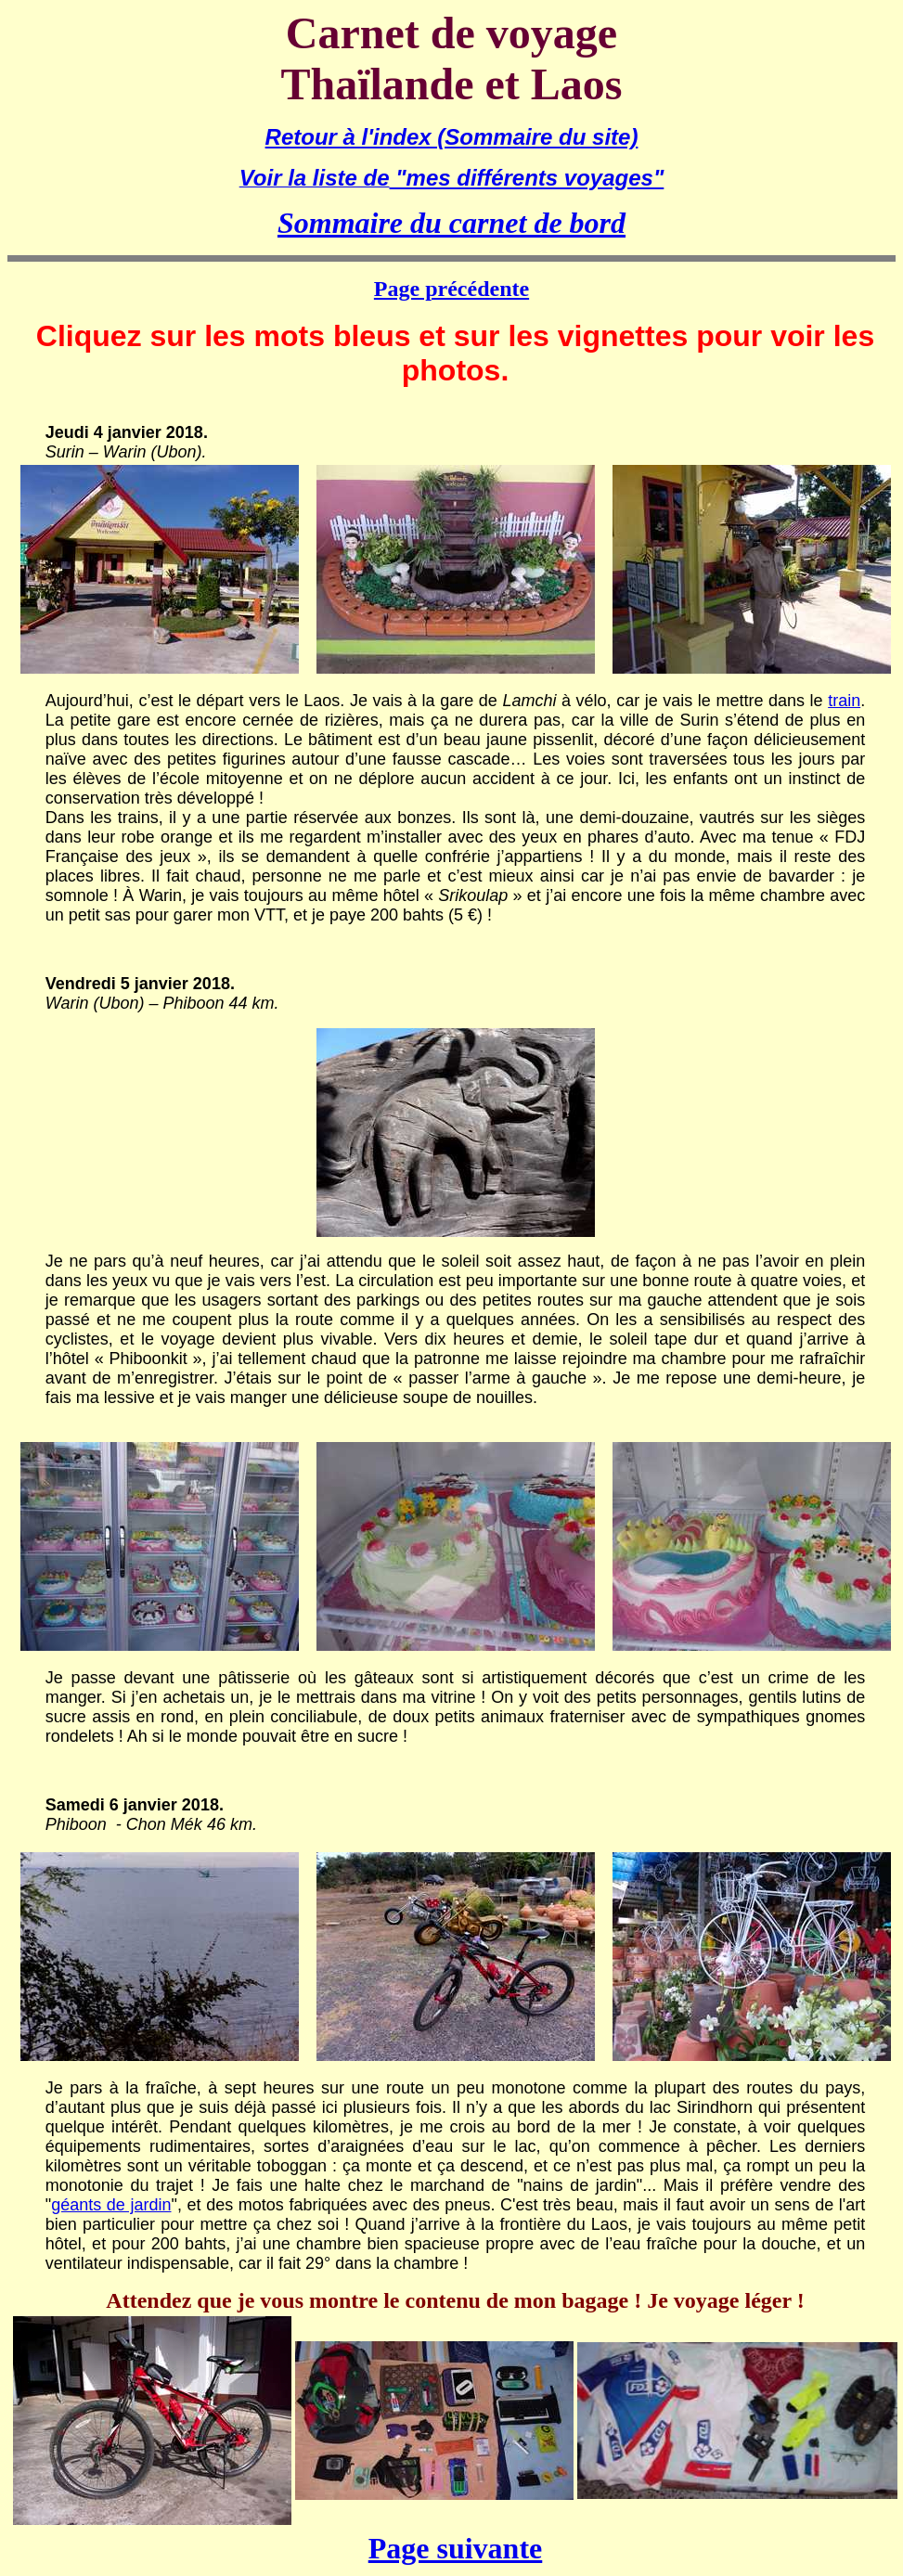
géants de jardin (111, 2205)
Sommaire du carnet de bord (451, 222)
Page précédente (451, 289)
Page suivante (455, 2548)
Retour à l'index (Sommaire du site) (452, 136)
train (844, 700)
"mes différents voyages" (527, 177)
